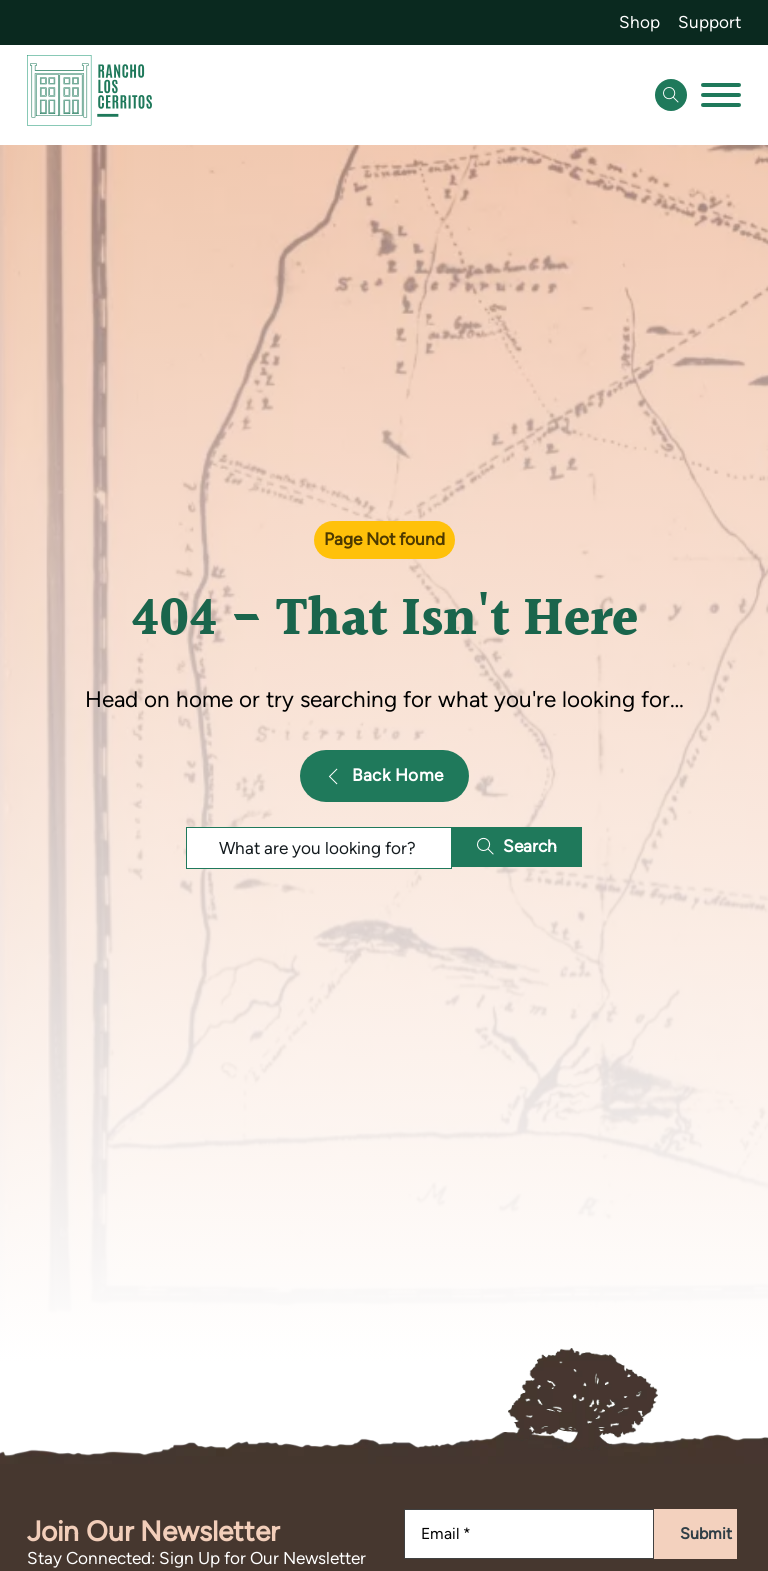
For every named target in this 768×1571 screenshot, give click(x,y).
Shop (639, 22)
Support (709, 22)
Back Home (384, 775)
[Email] (529, 1534)
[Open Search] (671, 95)
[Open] (721, 95)
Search (517, 846)
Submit (706, 1533)
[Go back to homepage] (89, 94)
